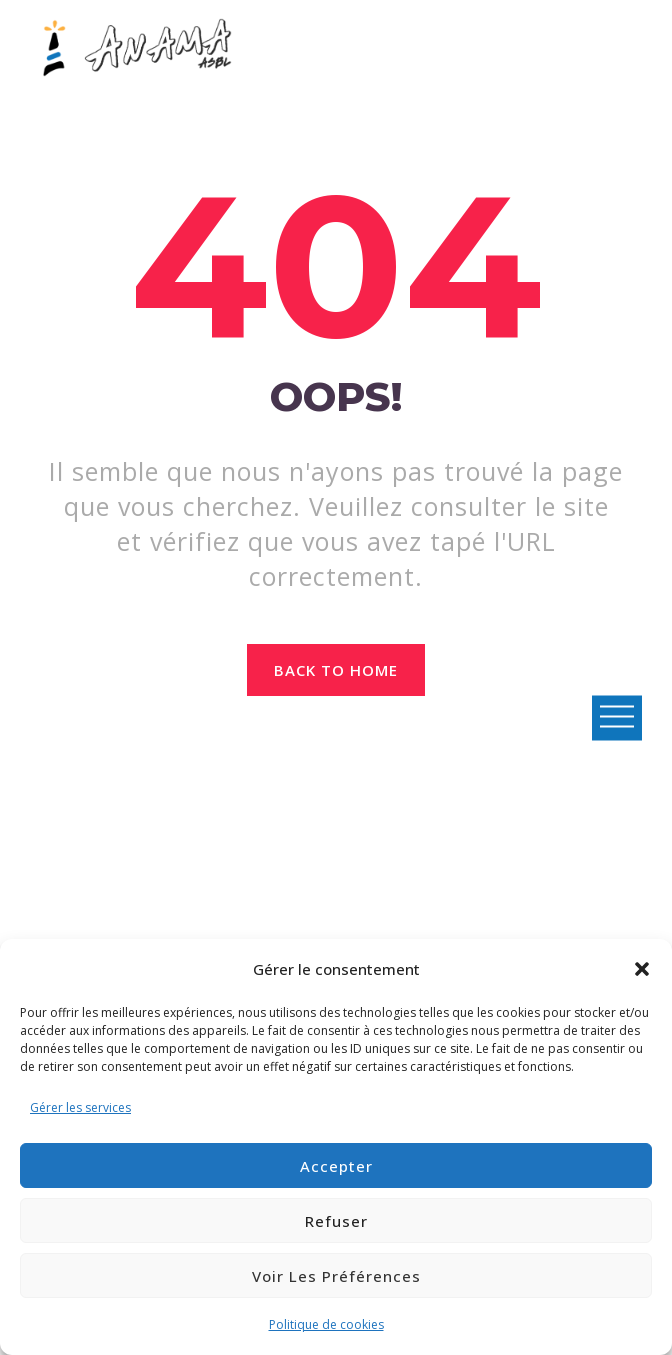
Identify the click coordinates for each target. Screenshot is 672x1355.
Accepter (336, 1166)
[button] (642, 969)
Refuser (336, 1221)
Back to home (336, 670)
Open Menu (617, 717)
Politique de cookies (326, 1324)
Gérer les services (80, 1107)
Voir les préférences (336, 1276)
